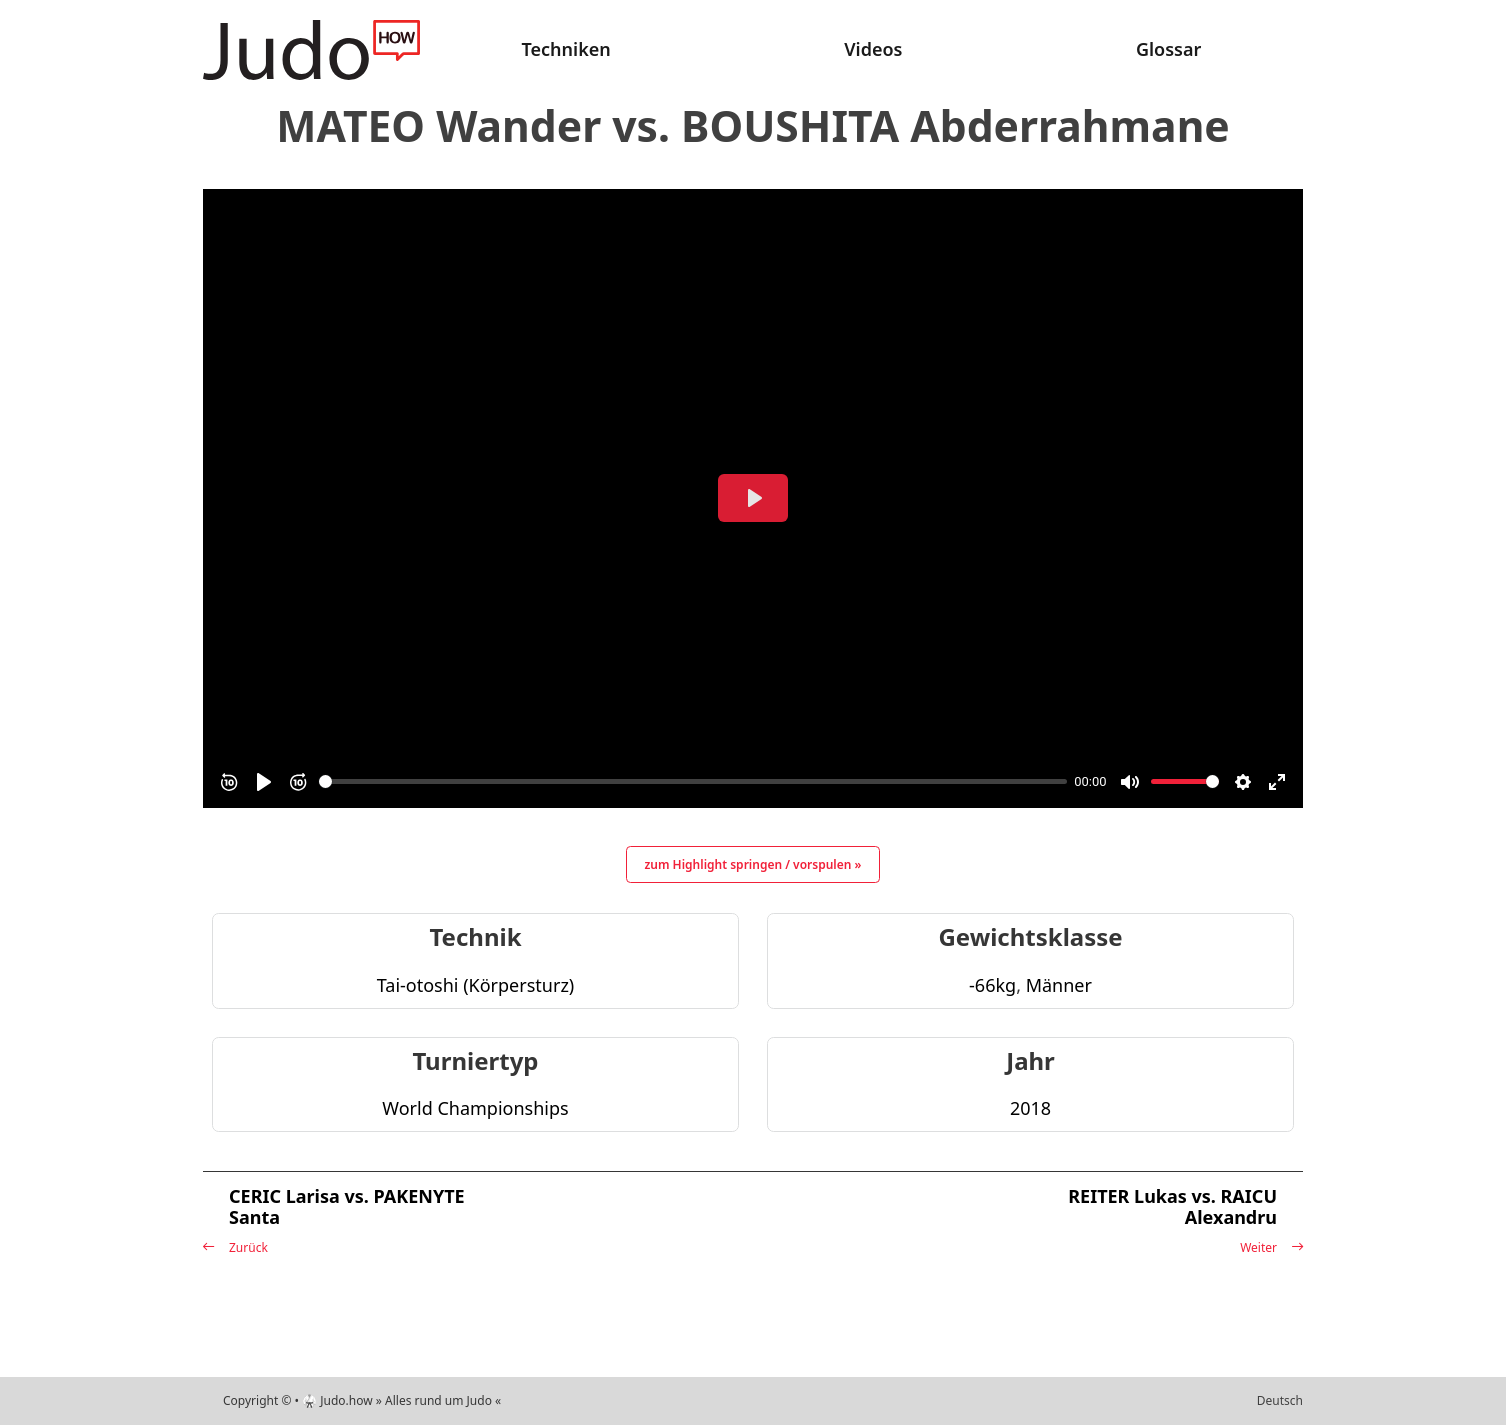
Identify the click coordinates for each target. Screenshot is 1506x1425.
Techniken (566, 49)
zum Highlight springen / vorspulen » (753, 864)
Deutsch (1280, 1400)
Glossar (1168, 49)
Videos (873, 49)
